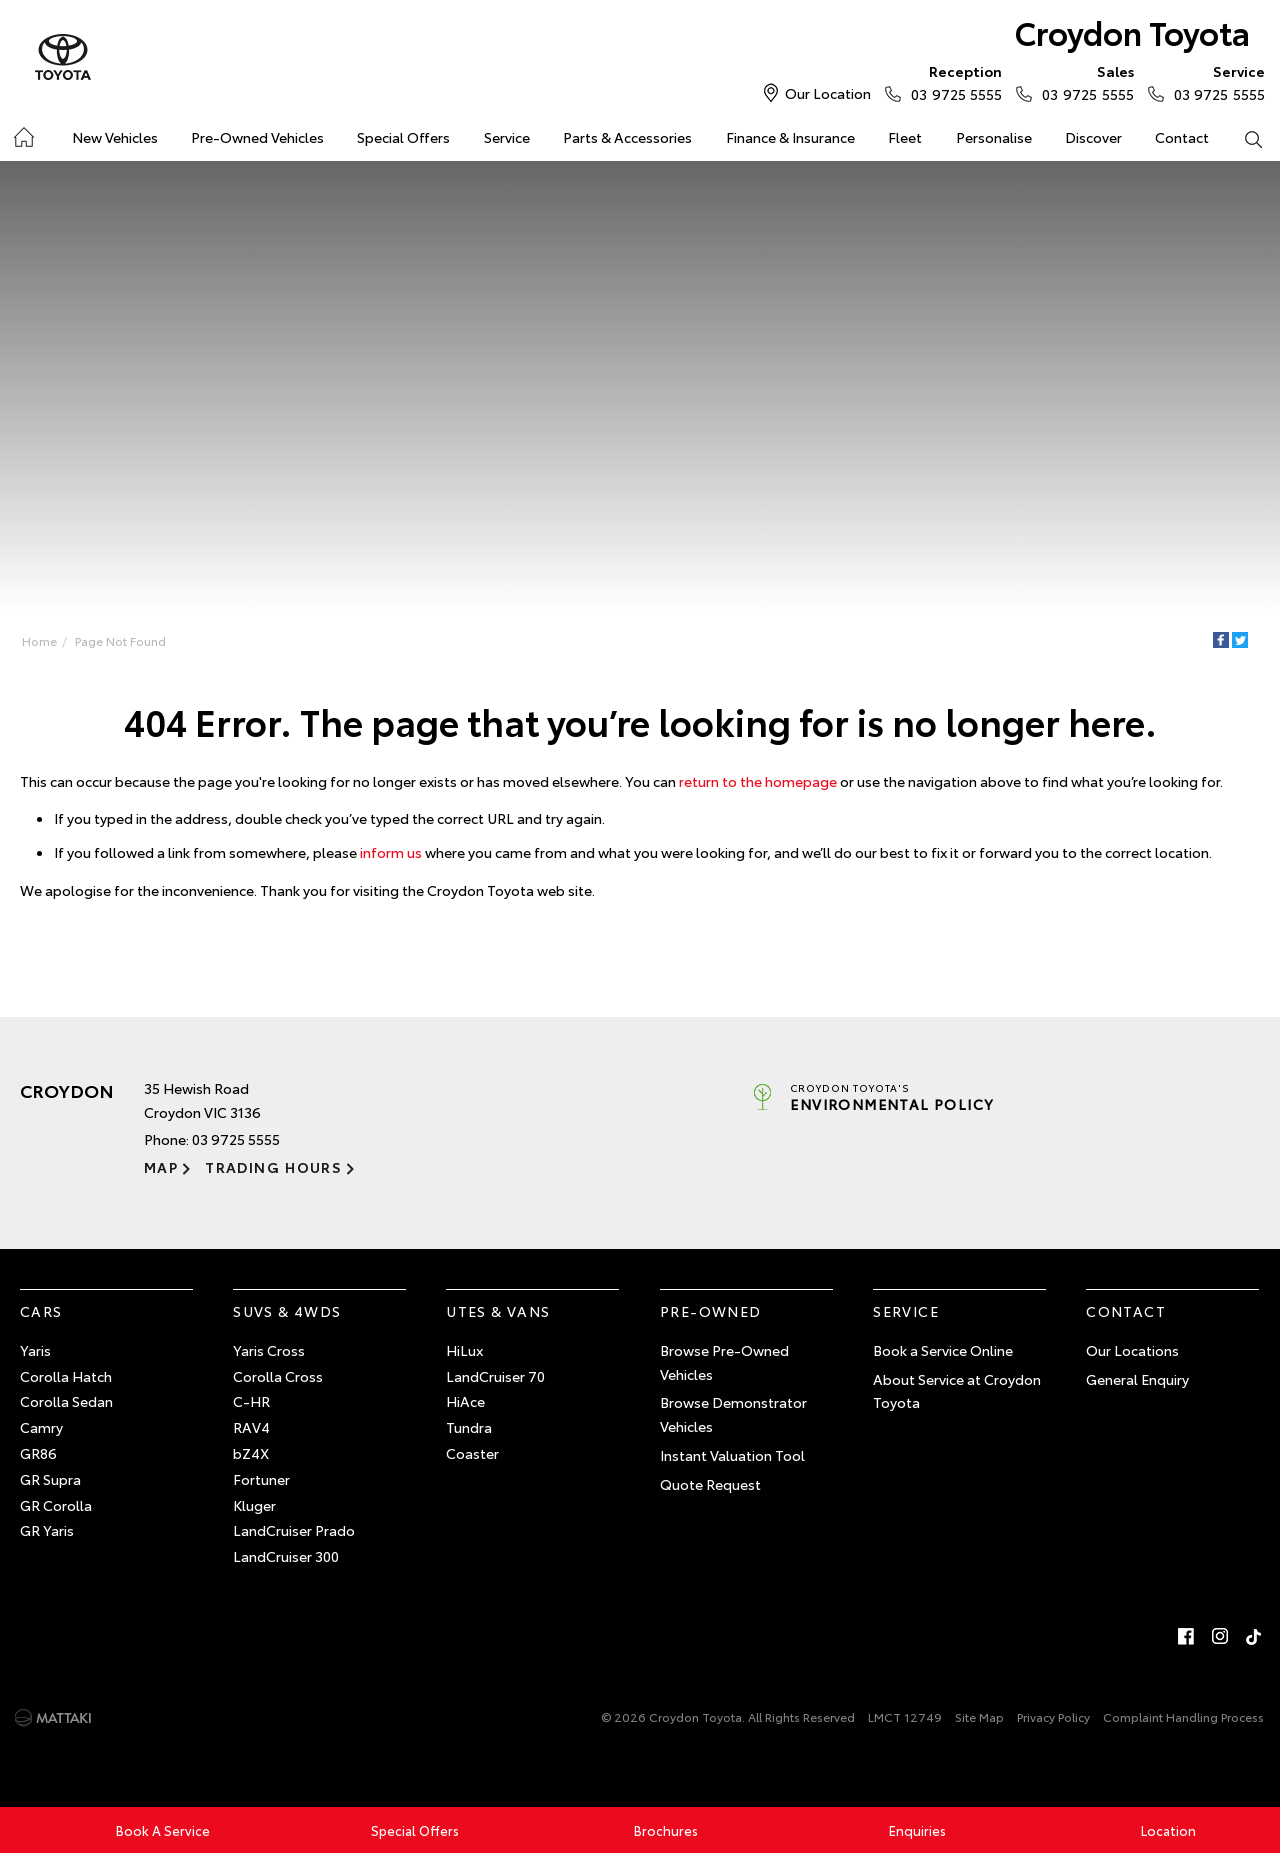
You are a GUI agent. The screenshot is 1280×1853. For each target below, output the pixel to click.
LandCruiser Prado (294, 1530)
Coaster (472, 1453)
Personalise (994, 137)
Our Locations (1132, 1350)
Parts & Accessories (627, 137)
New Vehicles (115, 137)
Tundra (469, 1427)
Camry (41, 1427)
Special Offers (403, 137)
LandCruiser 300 (286, 1556)
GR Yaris (47, 1530)
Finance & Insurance (790, 137)
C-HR (251, 1401)
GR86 (38, 1453)
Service (507, 137)
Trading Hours (273, 1167)
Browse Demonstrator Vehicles (733, 1414)
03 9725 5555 (952, 82)
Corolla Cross (278, 1376)
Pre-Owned (711, 1311)
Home (39, 640)
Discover (1093, 137)
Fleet (905, 137)
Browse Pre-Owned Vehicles (724, 1362)
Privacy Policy (1053, 1716)
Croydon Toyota (1132, 31)
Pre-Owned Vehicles (257, 137)
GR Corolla (56, 1505)
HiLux (464, 1350)
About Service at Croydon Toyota (957, 1391)
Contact (1182, 137)
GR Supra (50, 1479)
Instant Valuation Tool (732, 1455)
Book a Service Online (943, 1350)
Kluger (254, 1505)
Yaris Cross (269, 1350)
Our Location (828, 93)
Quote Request (710, 1484)
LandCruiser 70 (495, 1376)
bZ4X (251, 1453)
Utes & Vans (498, 1311)
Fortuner (261, 1479)
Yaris (35, 1350)
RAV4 (251, 1427)
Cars (41, 1311)
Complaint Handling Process (1183, 1716)
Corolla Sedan (66, 1401)
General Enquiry (1137, 1379)
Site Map (979, 1716)
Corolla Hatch (66, 1376)
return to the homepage (758, 781)
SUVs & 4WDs (287, 1311)
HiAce (465, 1401)
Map (161, 1167)
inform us (391, 852)
